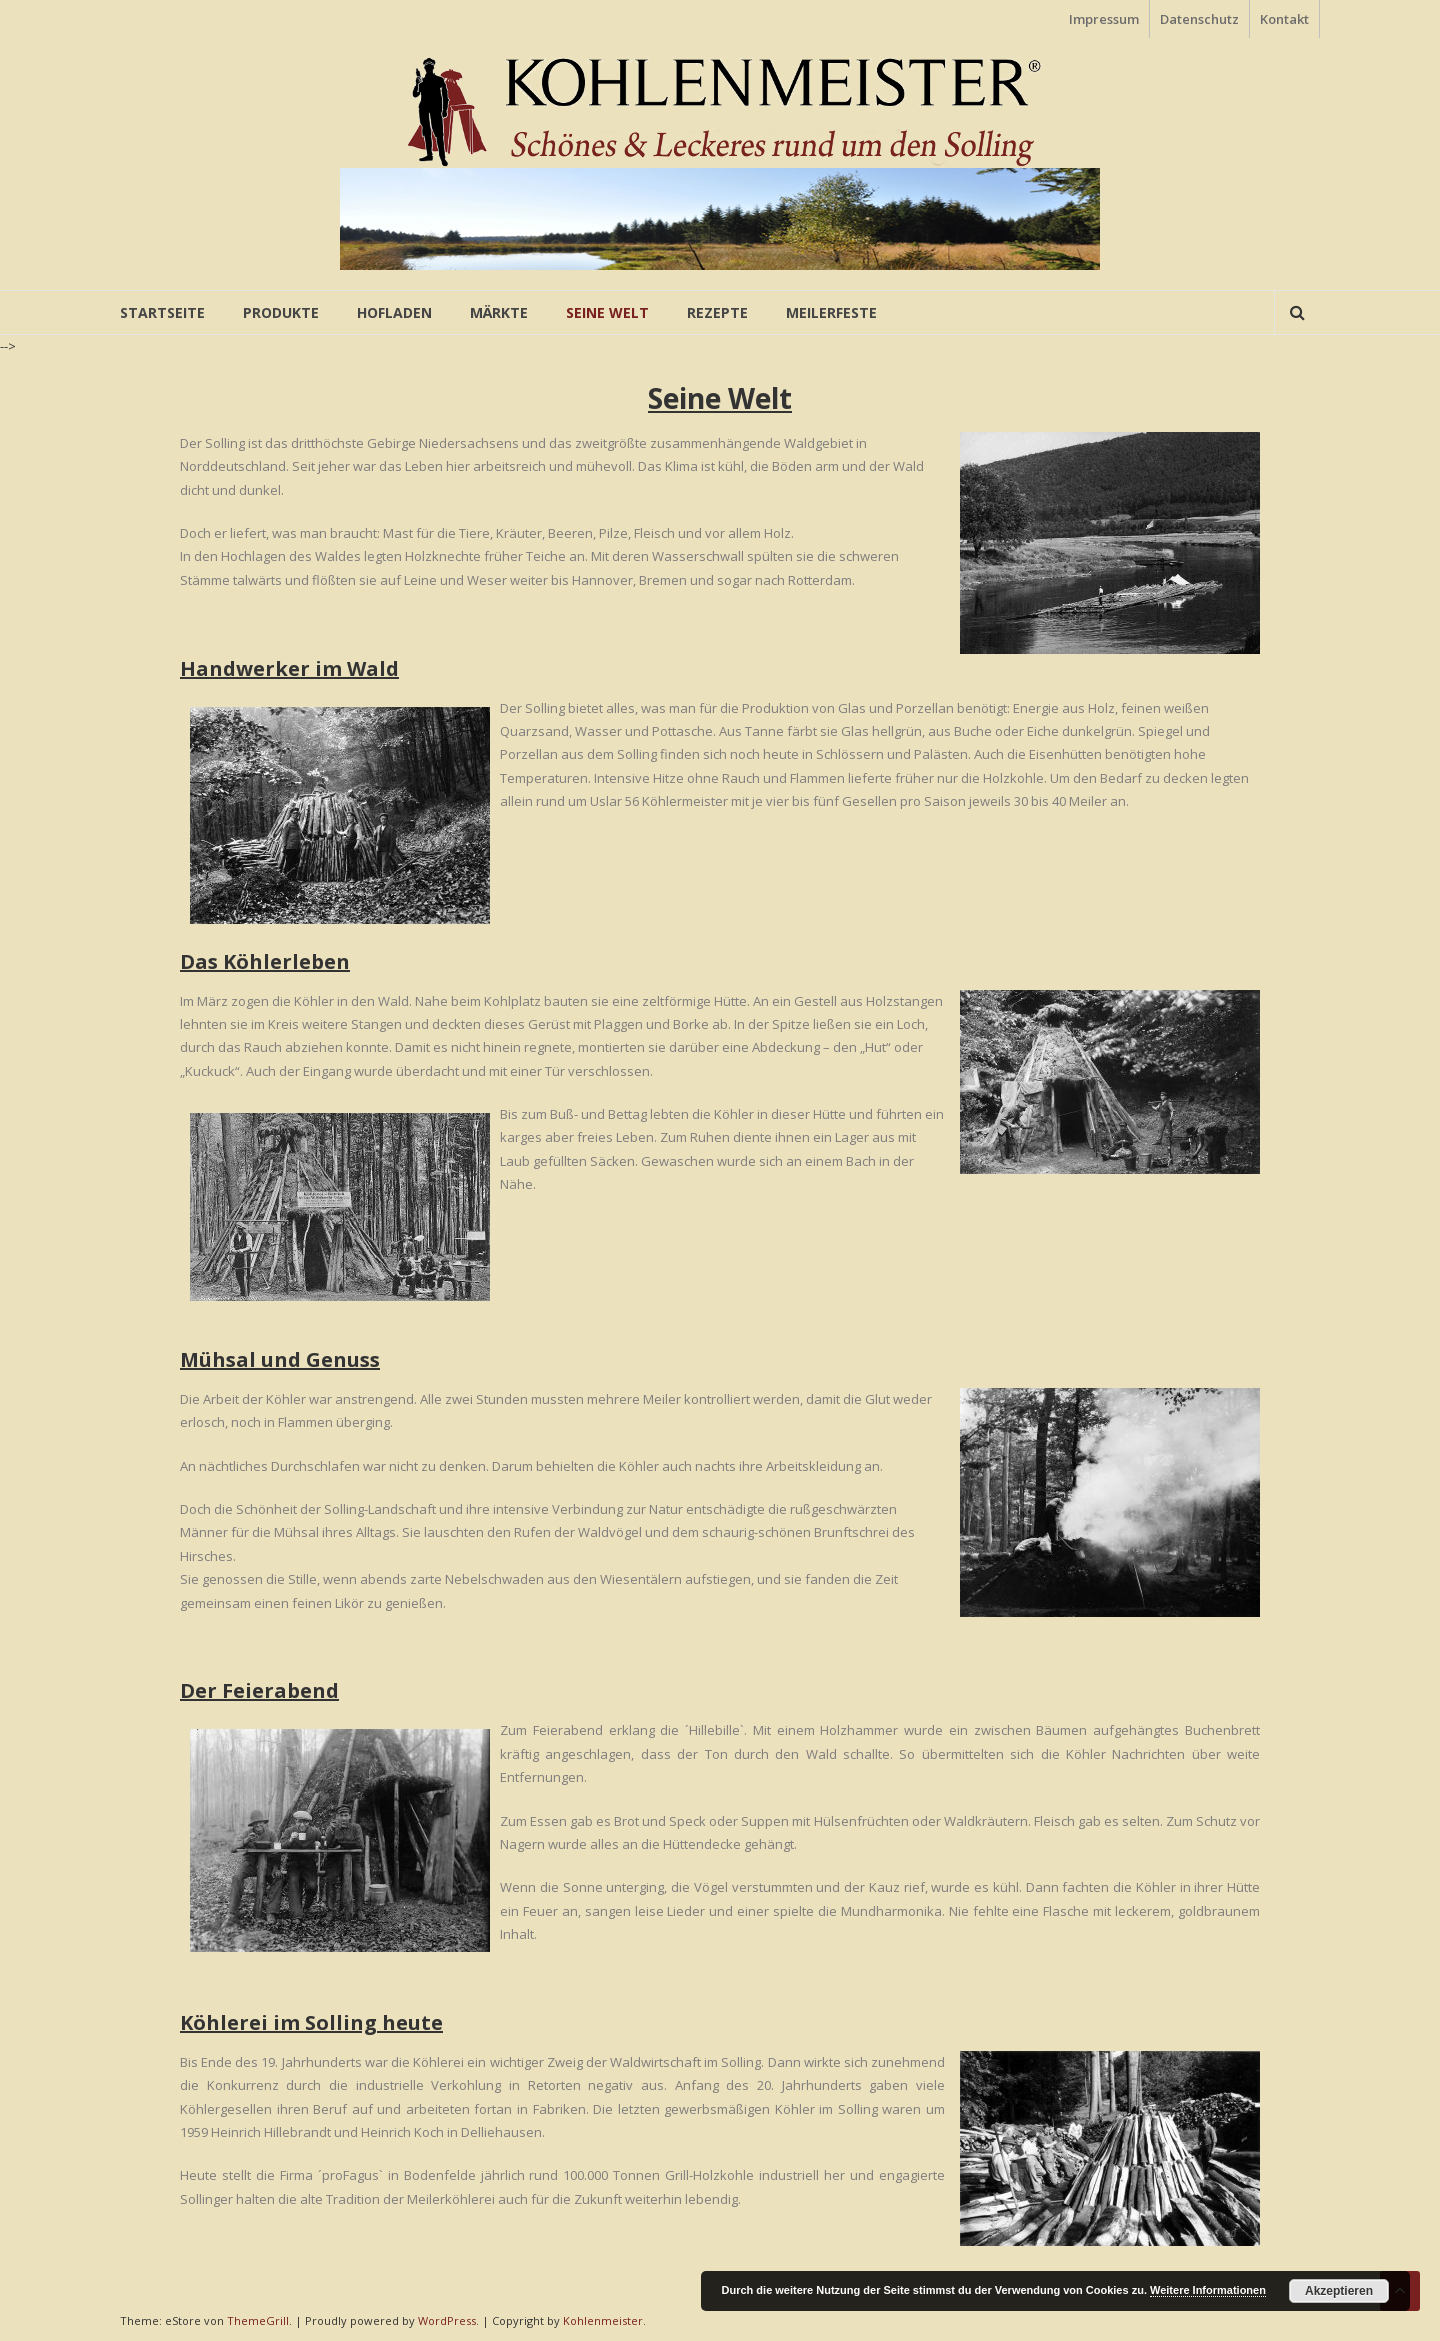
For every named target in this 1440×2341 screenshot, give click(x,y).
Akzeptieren (1339, 2291)
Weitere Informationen (1208, 2290)
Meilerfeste (831, 312)
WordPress (447, 2320)
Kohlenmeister (603, 2320)
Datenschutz (1199, 19)
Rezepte (717, 312)
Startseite (162, 312)
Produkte (281, 312)
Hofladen (394, 312)
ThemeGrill (258, 2320)
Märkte (499, 312)
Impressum (1104, 19)
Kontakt (1284, 19)
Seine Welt (607, 312)
